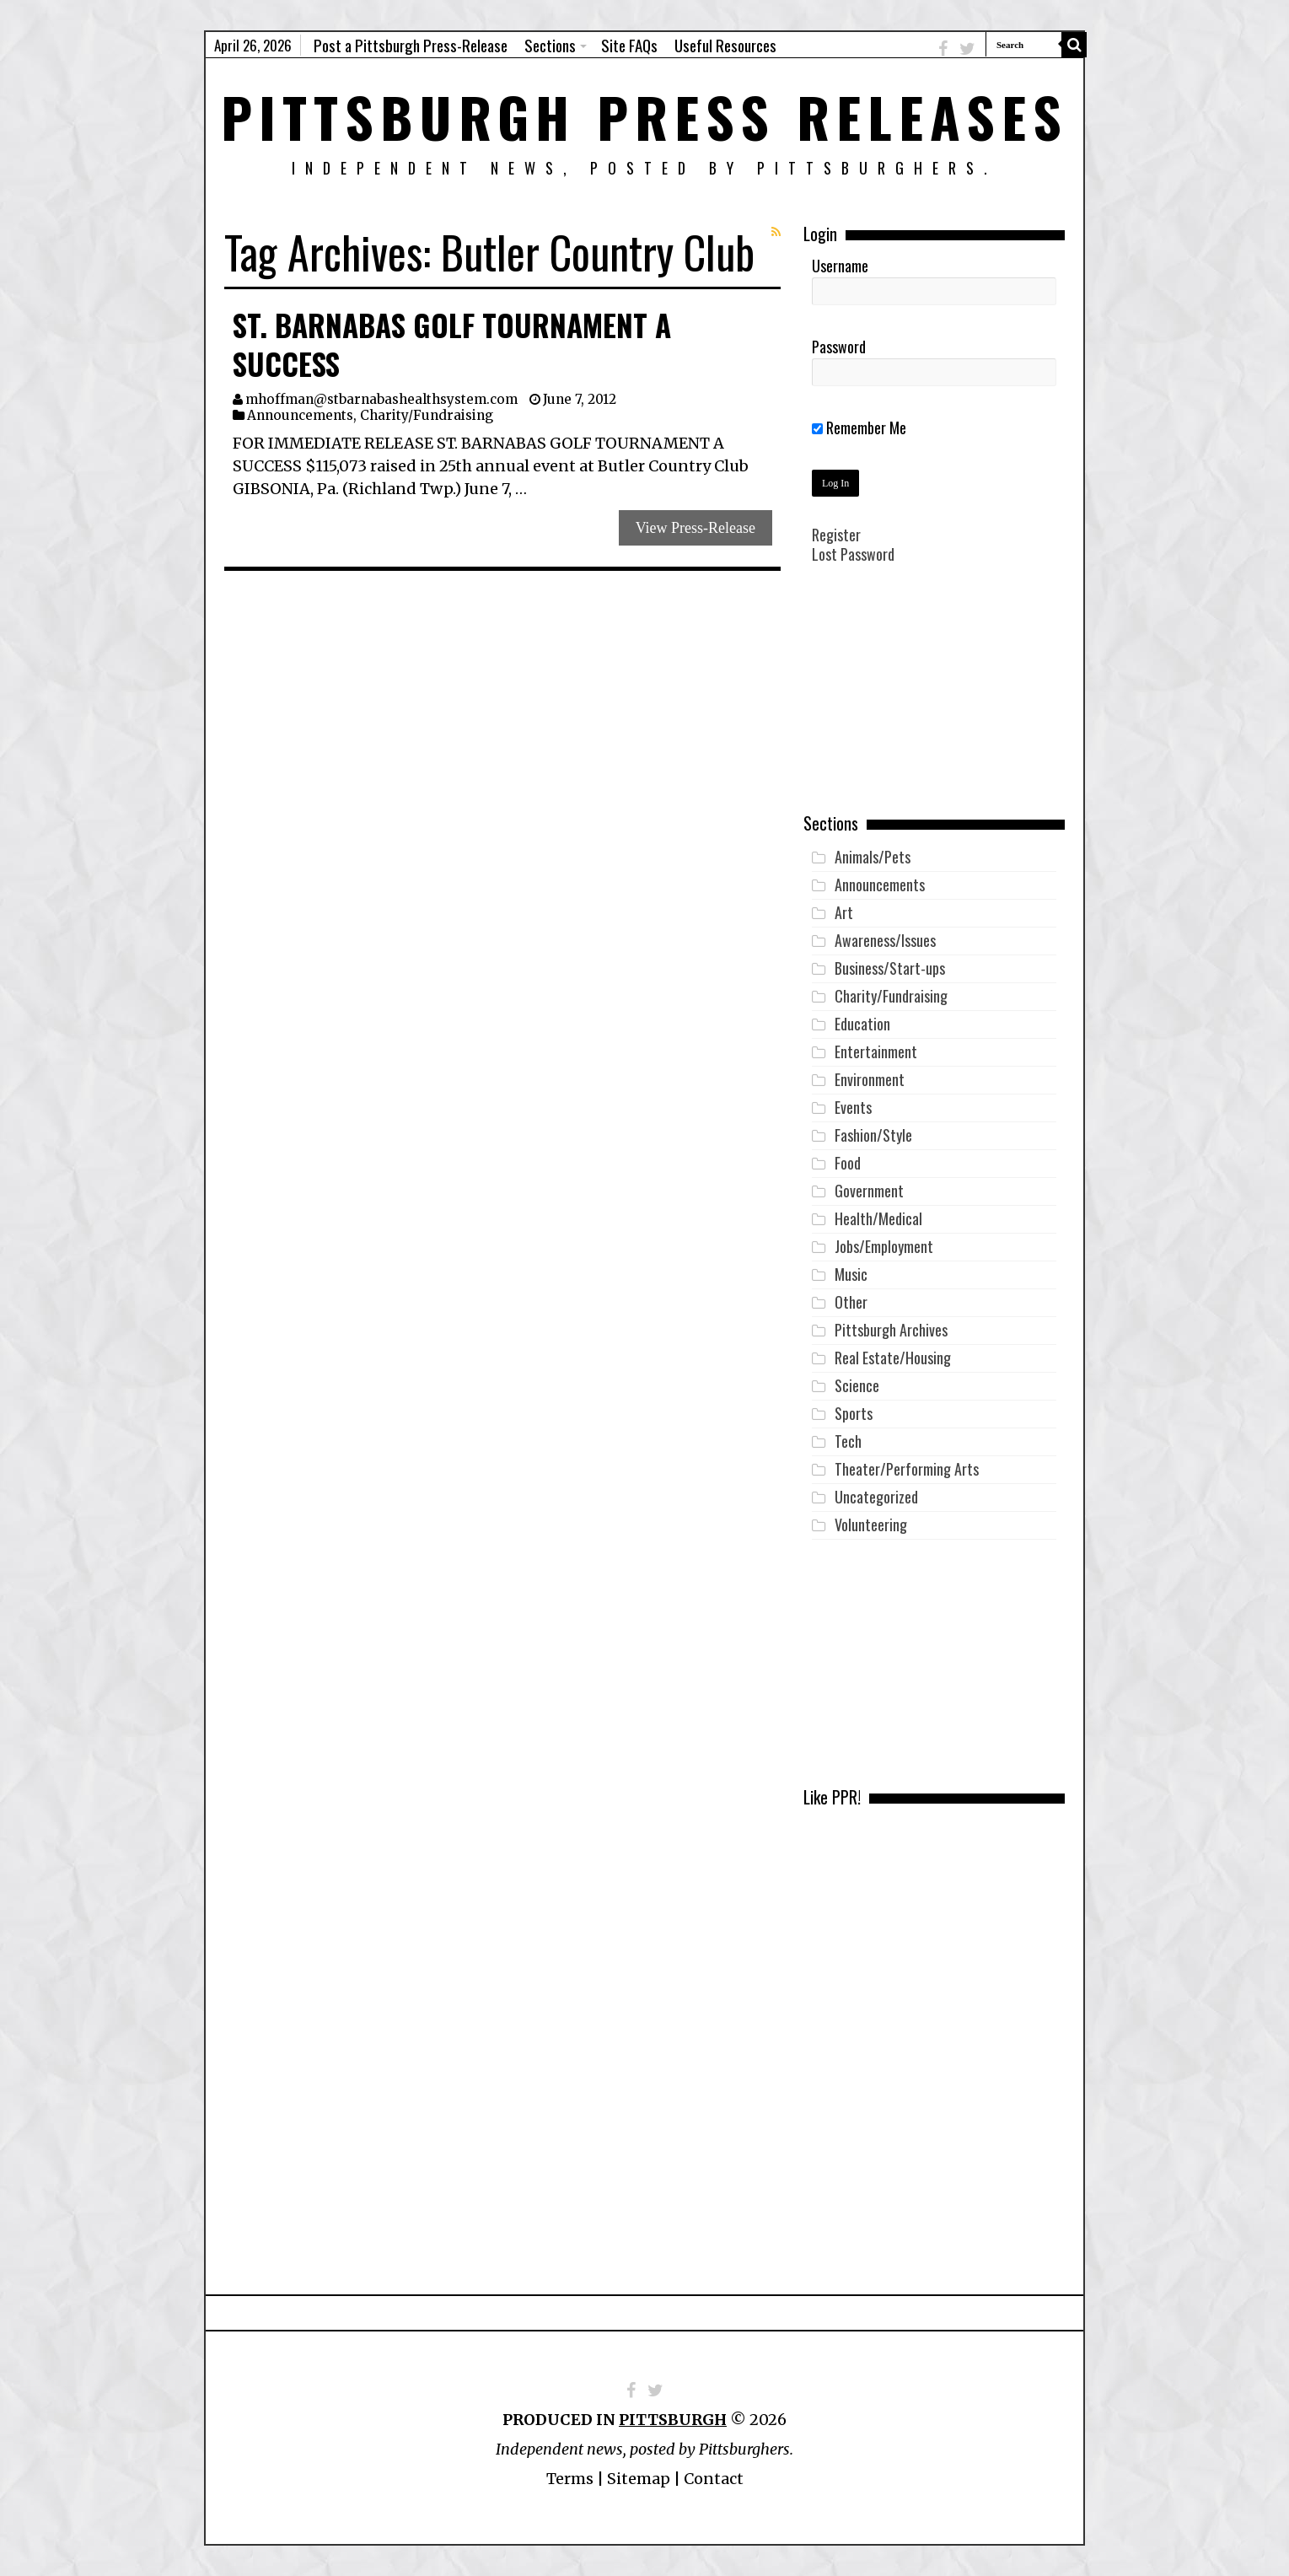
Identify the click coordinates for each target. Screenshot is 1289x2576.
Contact (714, 2478)
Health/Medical (878, 1218)
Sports (854, 1413)
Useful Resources (725, 44)
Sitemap (638, 2478)
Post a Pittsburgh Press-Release (411, 44)
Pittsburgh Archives (891, 1330)
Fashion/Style (873, 1135)
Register (836, 535)
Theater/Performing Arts (907, 1469)
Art (844, 912)
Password (839, 347)
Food (848, 1163)
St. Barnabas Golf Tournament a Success (452, 344)
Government (869, 1191)
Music (851, 1274)
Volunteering (871, 1524)
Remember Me (859, 427)
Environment (870, 1079)
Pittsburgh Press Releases (644, 116)
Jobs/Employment (884, 1246)
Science (857, 1385)
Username (840, 266)
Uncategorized (876, 1497)
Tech (848, 1441)
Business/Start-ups (890, 968)
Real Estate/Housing (893, 1358)
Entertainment (876, 1051)
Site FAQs (629, 44)
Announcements (300, 415)
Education (862, 1024)
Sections (550, 44)
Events (853, 1107)
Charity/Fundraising (426, 415)
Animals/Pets (872, 857)
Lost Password (853, 554)
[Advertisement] (934, 700)
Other (851, 1302)
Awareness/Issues (885, 940)
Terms (569, 2478)
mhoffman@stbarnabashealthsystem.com (381, 399)
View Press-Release (695, 527)
